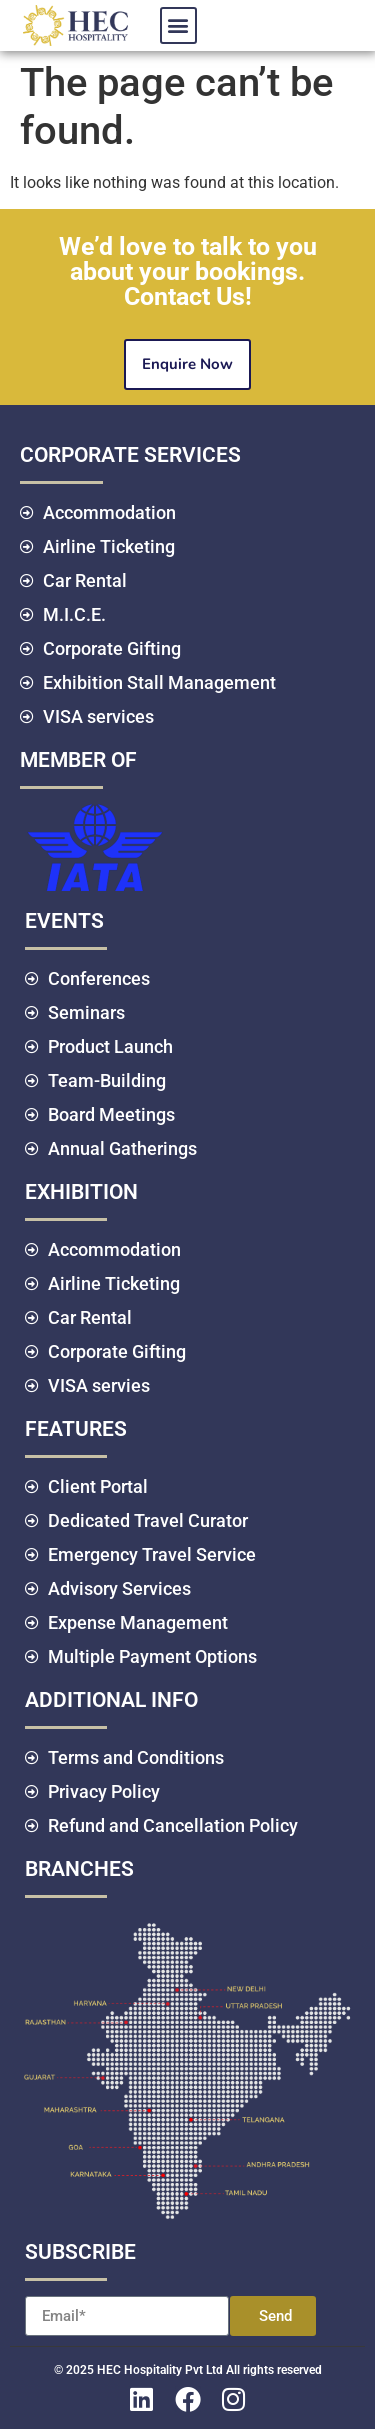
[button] (178, 25)
